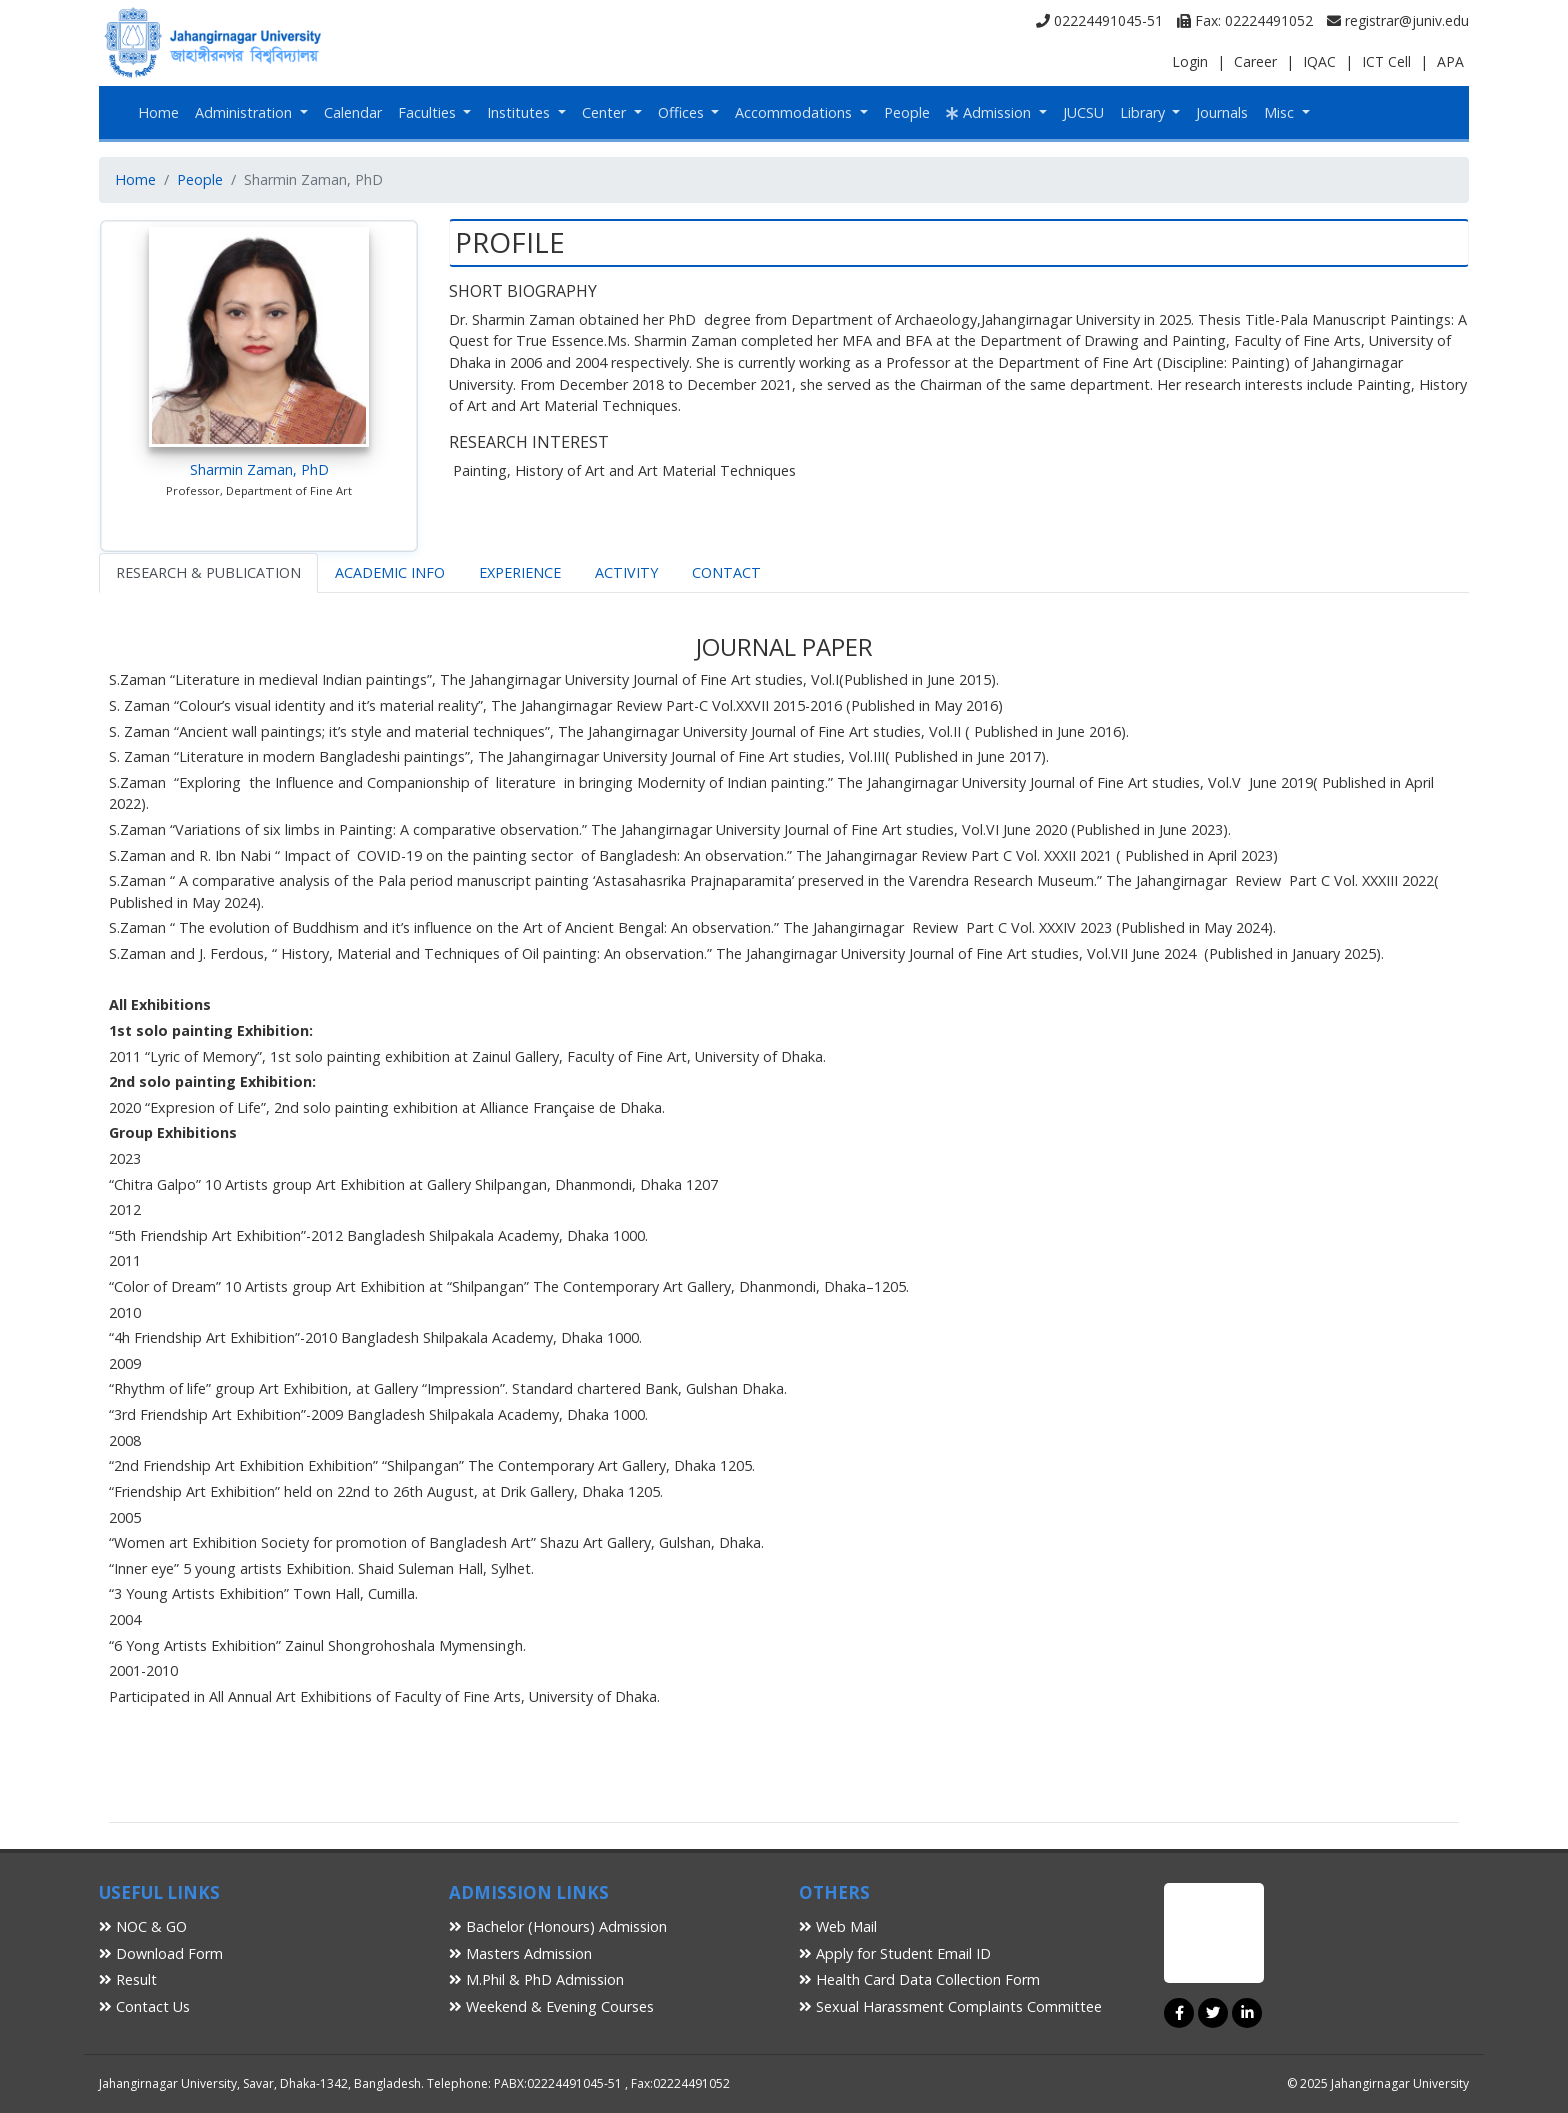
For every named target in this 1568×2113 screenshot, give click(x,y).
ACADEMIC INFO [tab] (390, 572)
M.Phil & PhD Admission (536, 1979)
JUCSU (1083, 112)
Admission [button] (990, 112)
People (907, 112)
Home (158, 112)
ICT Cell (1386, 61)
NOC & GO (143, 1926)
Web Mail (838, 1926)
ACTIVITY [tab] (626, 572)
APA (1450, 61)
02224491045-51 (1099, 20)
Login (1190, 61)
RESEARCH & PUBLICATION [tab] (208, 572)
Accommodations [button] (795, 112)
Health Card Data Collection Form (919, 1979)
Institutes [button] (520, 112)
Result (128, 1979)
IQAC (1319, 61)
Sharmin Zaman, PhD (259, 469)
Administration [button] (245, 112)
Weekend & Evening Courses (551, 2006)
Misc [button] (1281, 112)
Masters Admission (520, 1953)
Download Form (161, 1953)
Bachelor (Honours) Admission (558, 1926)
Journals (1222, 112)
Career (1255, 61)
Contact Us (144, 2006)
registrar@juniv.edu (1398, 20)
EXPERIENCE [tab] (520, 572)
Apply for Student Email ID (895, 1953)
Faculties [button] (429, 112)
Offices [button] (683, 112)
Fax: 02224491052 (1245, 20)
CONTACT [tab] (726, 572)
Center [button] (606, 112)
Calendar (353, 112)
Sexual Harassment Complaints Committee (950, 2006)
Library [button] (1144, 112)
